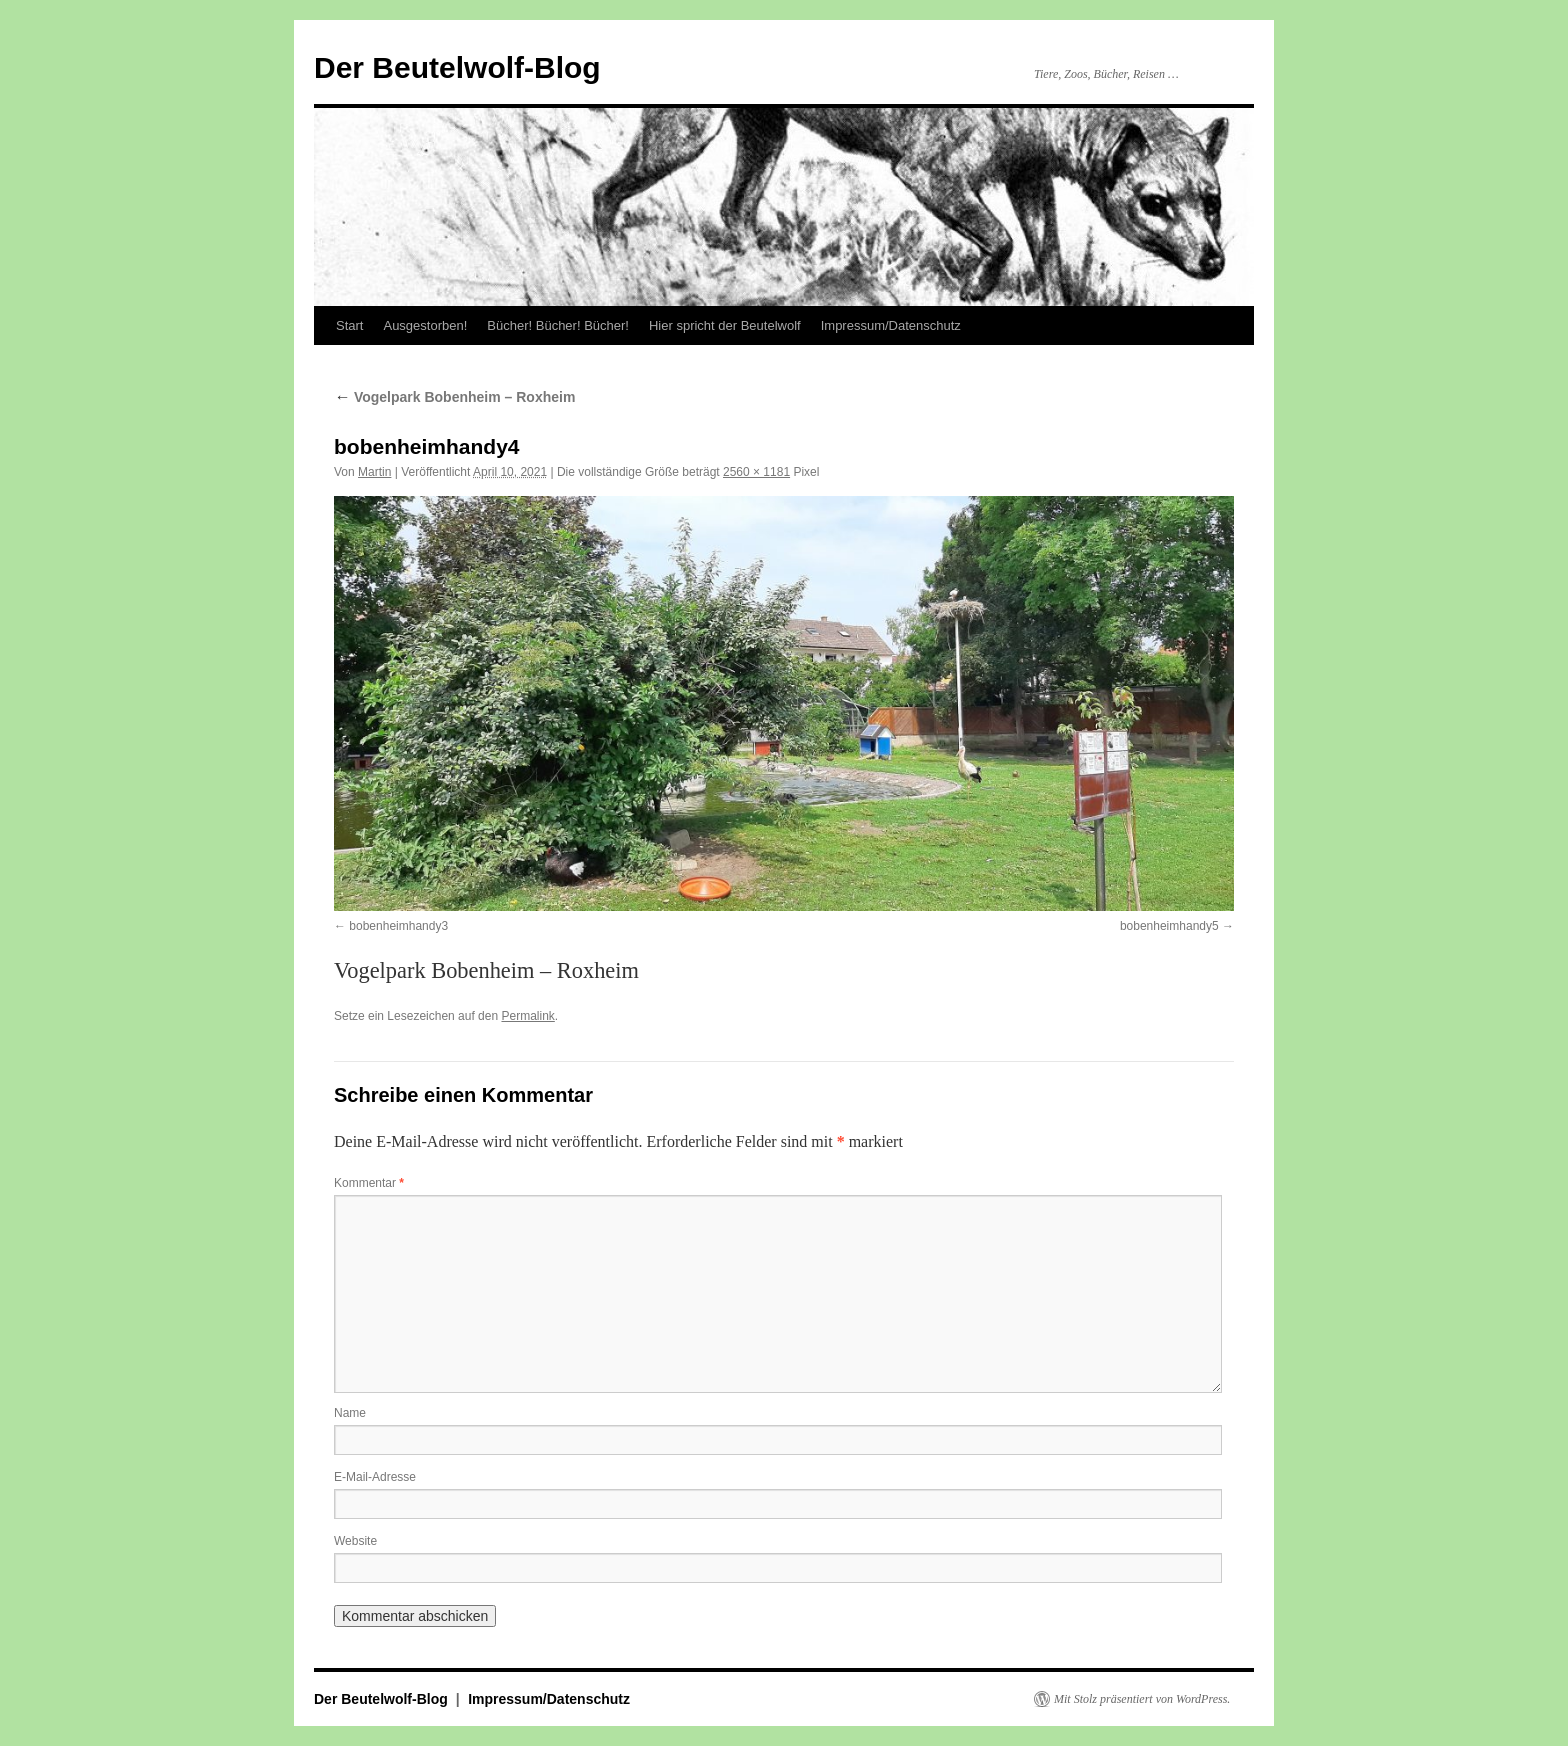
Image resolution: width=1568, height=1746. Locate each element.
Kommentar (369, 1183)
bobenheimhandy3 (398, 926)
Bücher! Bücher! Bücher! (558, 325)
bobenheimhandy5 (1169, 926)
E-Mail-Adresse (375, 1477)
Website (355, 1541)
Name (350, 1413)
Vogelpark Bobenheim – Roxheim (454, 397)
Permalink (527, 1016)
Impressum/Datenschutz (891, 325)
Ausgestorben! (425, 325)
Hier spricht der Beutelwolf (725, 325)
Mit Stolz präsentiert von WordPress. (1142, 1699)
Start (349, 325)
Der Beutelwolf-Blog (457, 67)
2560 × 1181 (756, 472)
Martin (374, 472)
